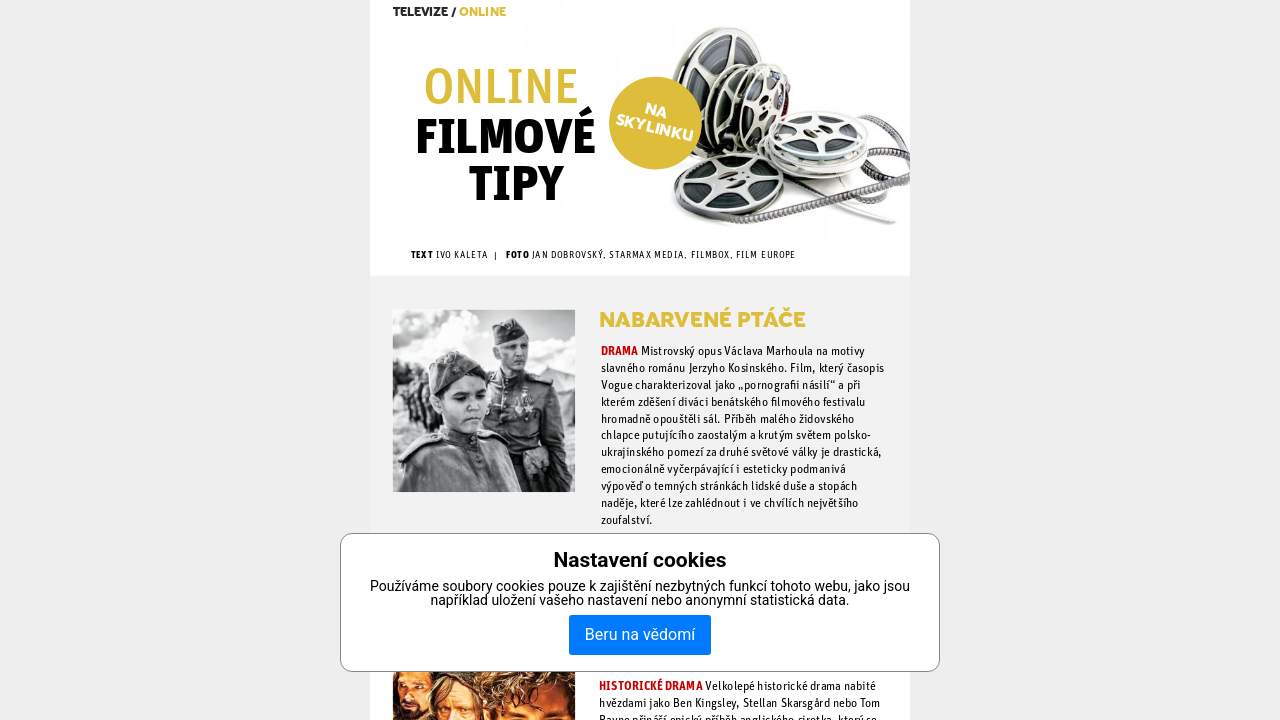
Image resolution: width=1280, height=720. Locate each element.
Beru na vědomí (640, 634)
